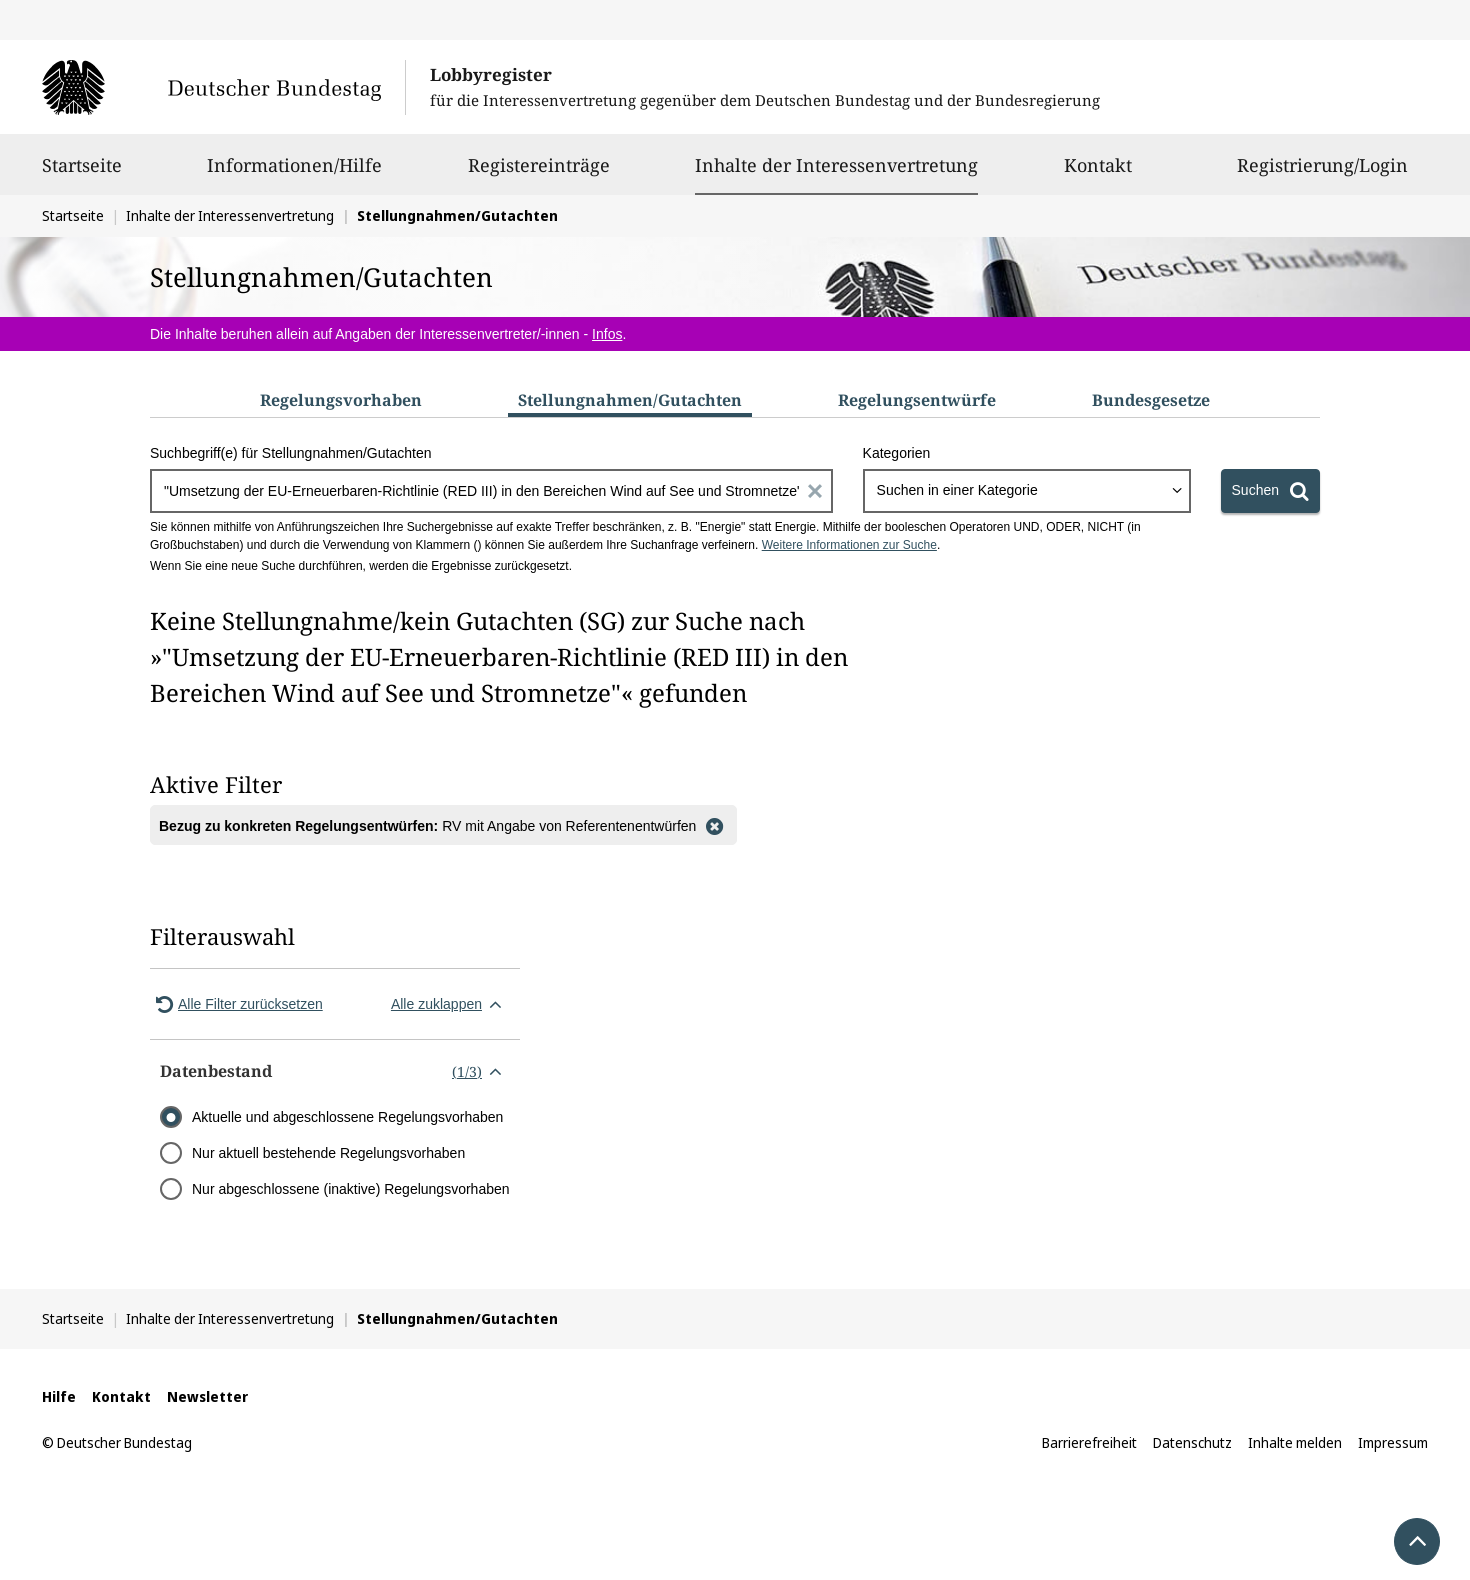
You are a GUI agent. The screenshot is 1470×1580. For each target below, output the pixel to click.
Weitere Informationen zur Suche (849, 545)
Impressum (1393, 1442)
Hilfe (59, 1396)
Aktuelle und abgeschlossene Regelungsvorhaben (347, 1117)
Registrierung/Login (1322, 174)
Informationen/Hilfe (294, 174)
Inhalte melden (1295, 1442)
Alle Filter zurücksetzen (236, 1004)
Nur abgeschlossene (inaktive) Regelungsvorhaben (351, 1189)
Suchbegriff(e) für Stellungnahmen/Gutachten (290, 453)
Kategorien (897, 453)
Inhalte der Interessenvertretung (836, 165)
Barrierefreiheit (1089, 1442)
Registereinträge (539, 174)
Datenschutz (1192, 1442)
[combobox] (1027, 491)
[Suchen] (1270, 491)
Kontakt (1098, 174)
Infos (607, 334)
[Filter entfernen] (714, 825)
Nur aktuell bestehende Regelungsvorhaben (328, 1153)
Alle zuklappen (450, 1004)
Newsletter (207, 1396)
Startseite (82, 174)
